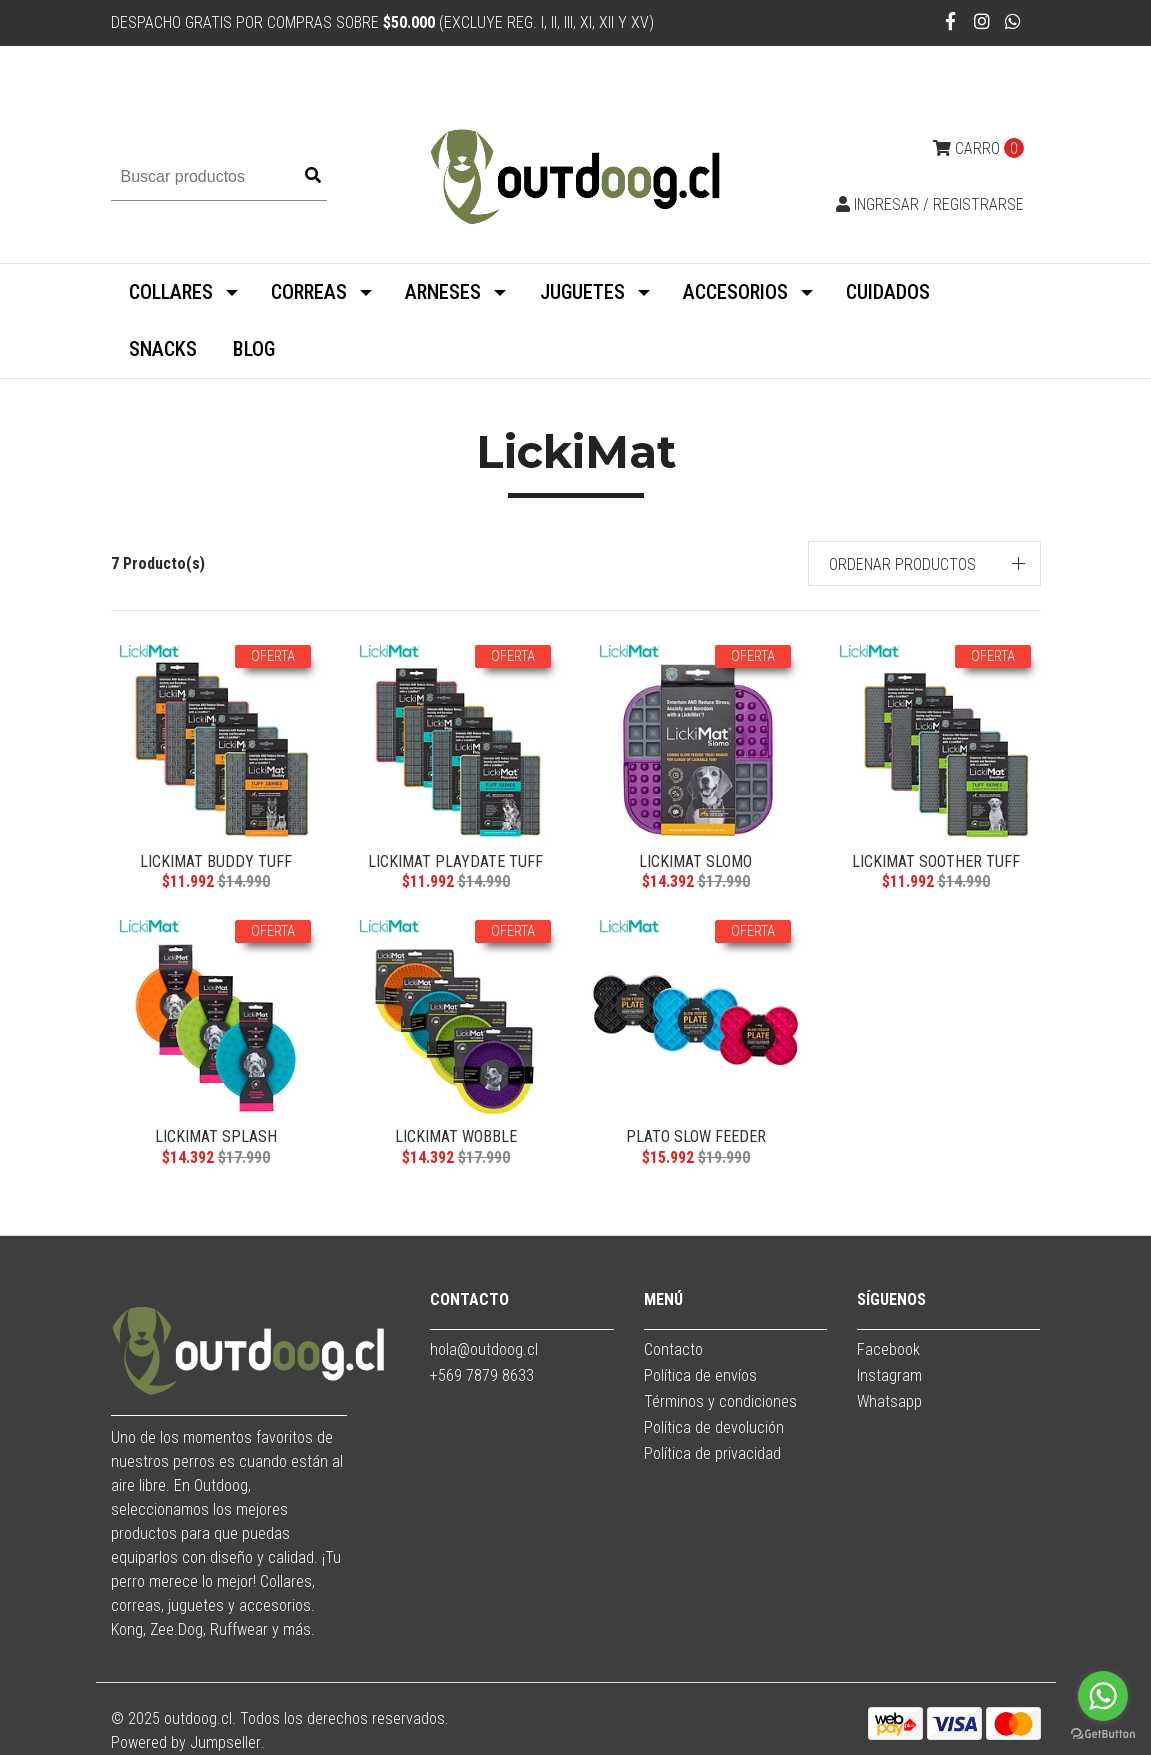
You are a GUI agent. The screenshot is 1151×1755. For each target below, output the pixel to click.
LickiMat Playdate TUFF (455, 861)
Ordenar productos (902, 564)
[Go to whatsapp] (1103, 1696)
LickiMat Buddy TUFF (216, 861)
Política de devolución (714, 1427)
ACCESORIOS (735, 292)
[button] (924, 563)
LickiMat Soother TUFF (936, 861)
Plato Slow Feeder (696, 1136)
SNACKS (163, 349)
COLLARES (171, 292)
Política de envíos (700, 1375)
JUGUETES (582, 292)
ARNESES (443, 292)
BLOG (254, 349)
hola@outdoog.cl (484, 1349)
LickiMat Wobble (456, 1136)
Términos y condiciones (720, 1401)
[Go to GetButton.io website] (1103, 1734)
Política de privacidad (712, 1453)
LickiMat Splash (216, 1136)
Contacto (673, 1349)
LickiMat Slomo (695, 861)
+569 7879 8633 (482, 1375)
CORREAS (309, 292)
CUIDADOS (888, 292)
